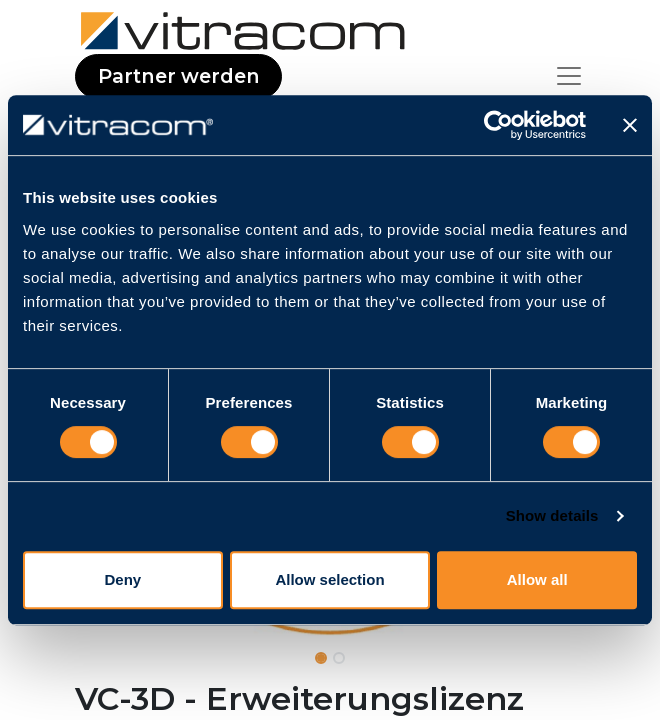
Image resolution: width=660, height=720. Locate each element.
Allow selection (329, 579)
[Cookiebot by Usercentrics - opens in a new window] (498, 125)
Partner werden (179, 76)
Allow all (537, 579)
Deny (122, 579)
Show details (552, 515)
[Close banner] (630, 125)
